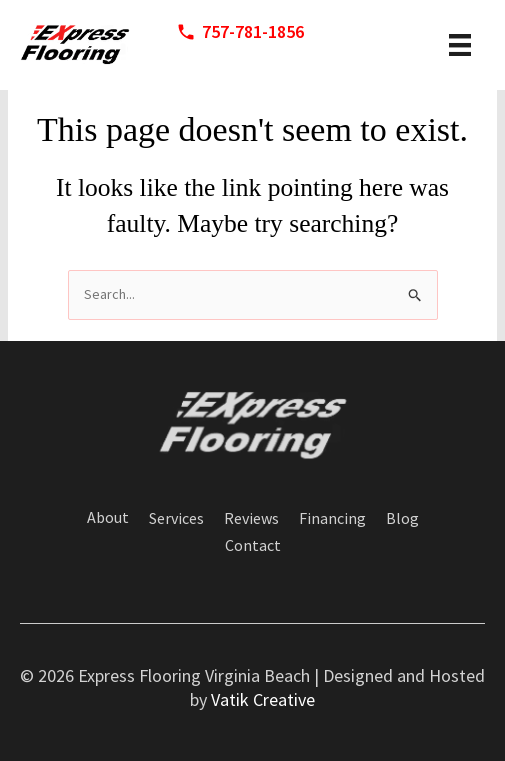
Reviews (251, 519)
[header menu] (460, 45)
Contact (253, 546)
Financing (332, 519)
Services (176, 519)
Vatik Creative (263, 699)
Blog (402, 519)
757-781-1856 (253, 31)
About (108, 518)
